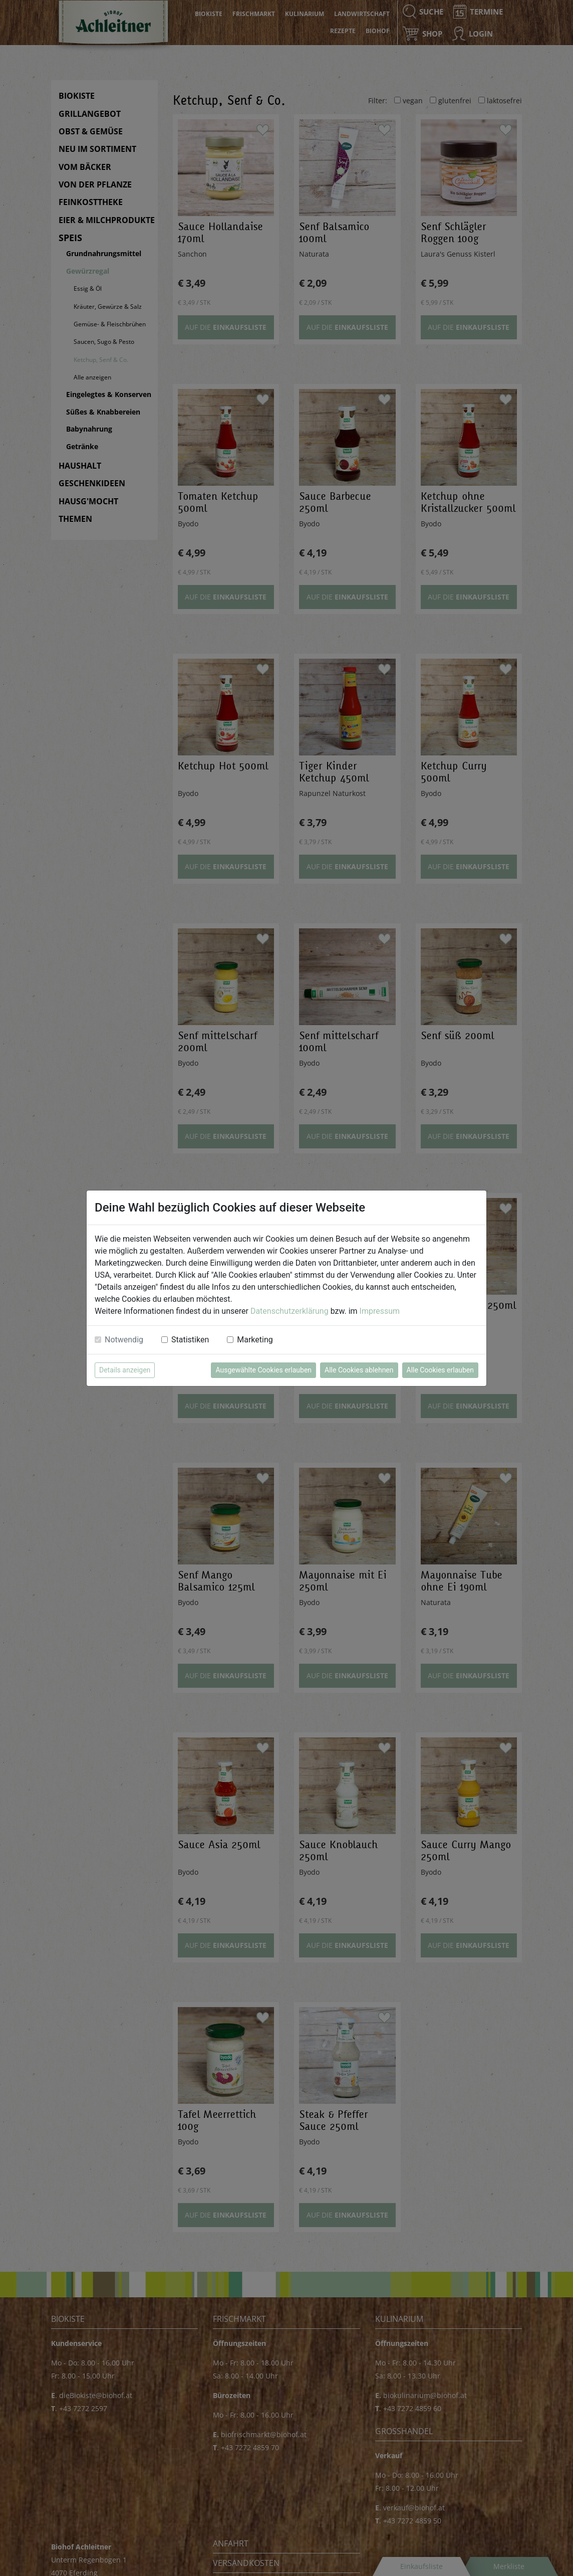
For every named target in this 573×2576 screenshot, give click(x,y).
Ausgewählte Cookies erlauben (263, 1370)
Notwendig (124, 1339)
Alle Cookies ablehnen (359, 1370)
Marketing (254, 1339)
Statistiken (190, 1339)
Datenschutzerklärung (289, 1311)
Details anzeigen (124, 1370)
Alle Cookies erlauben (440, 1370)
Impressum (380, 1311)
